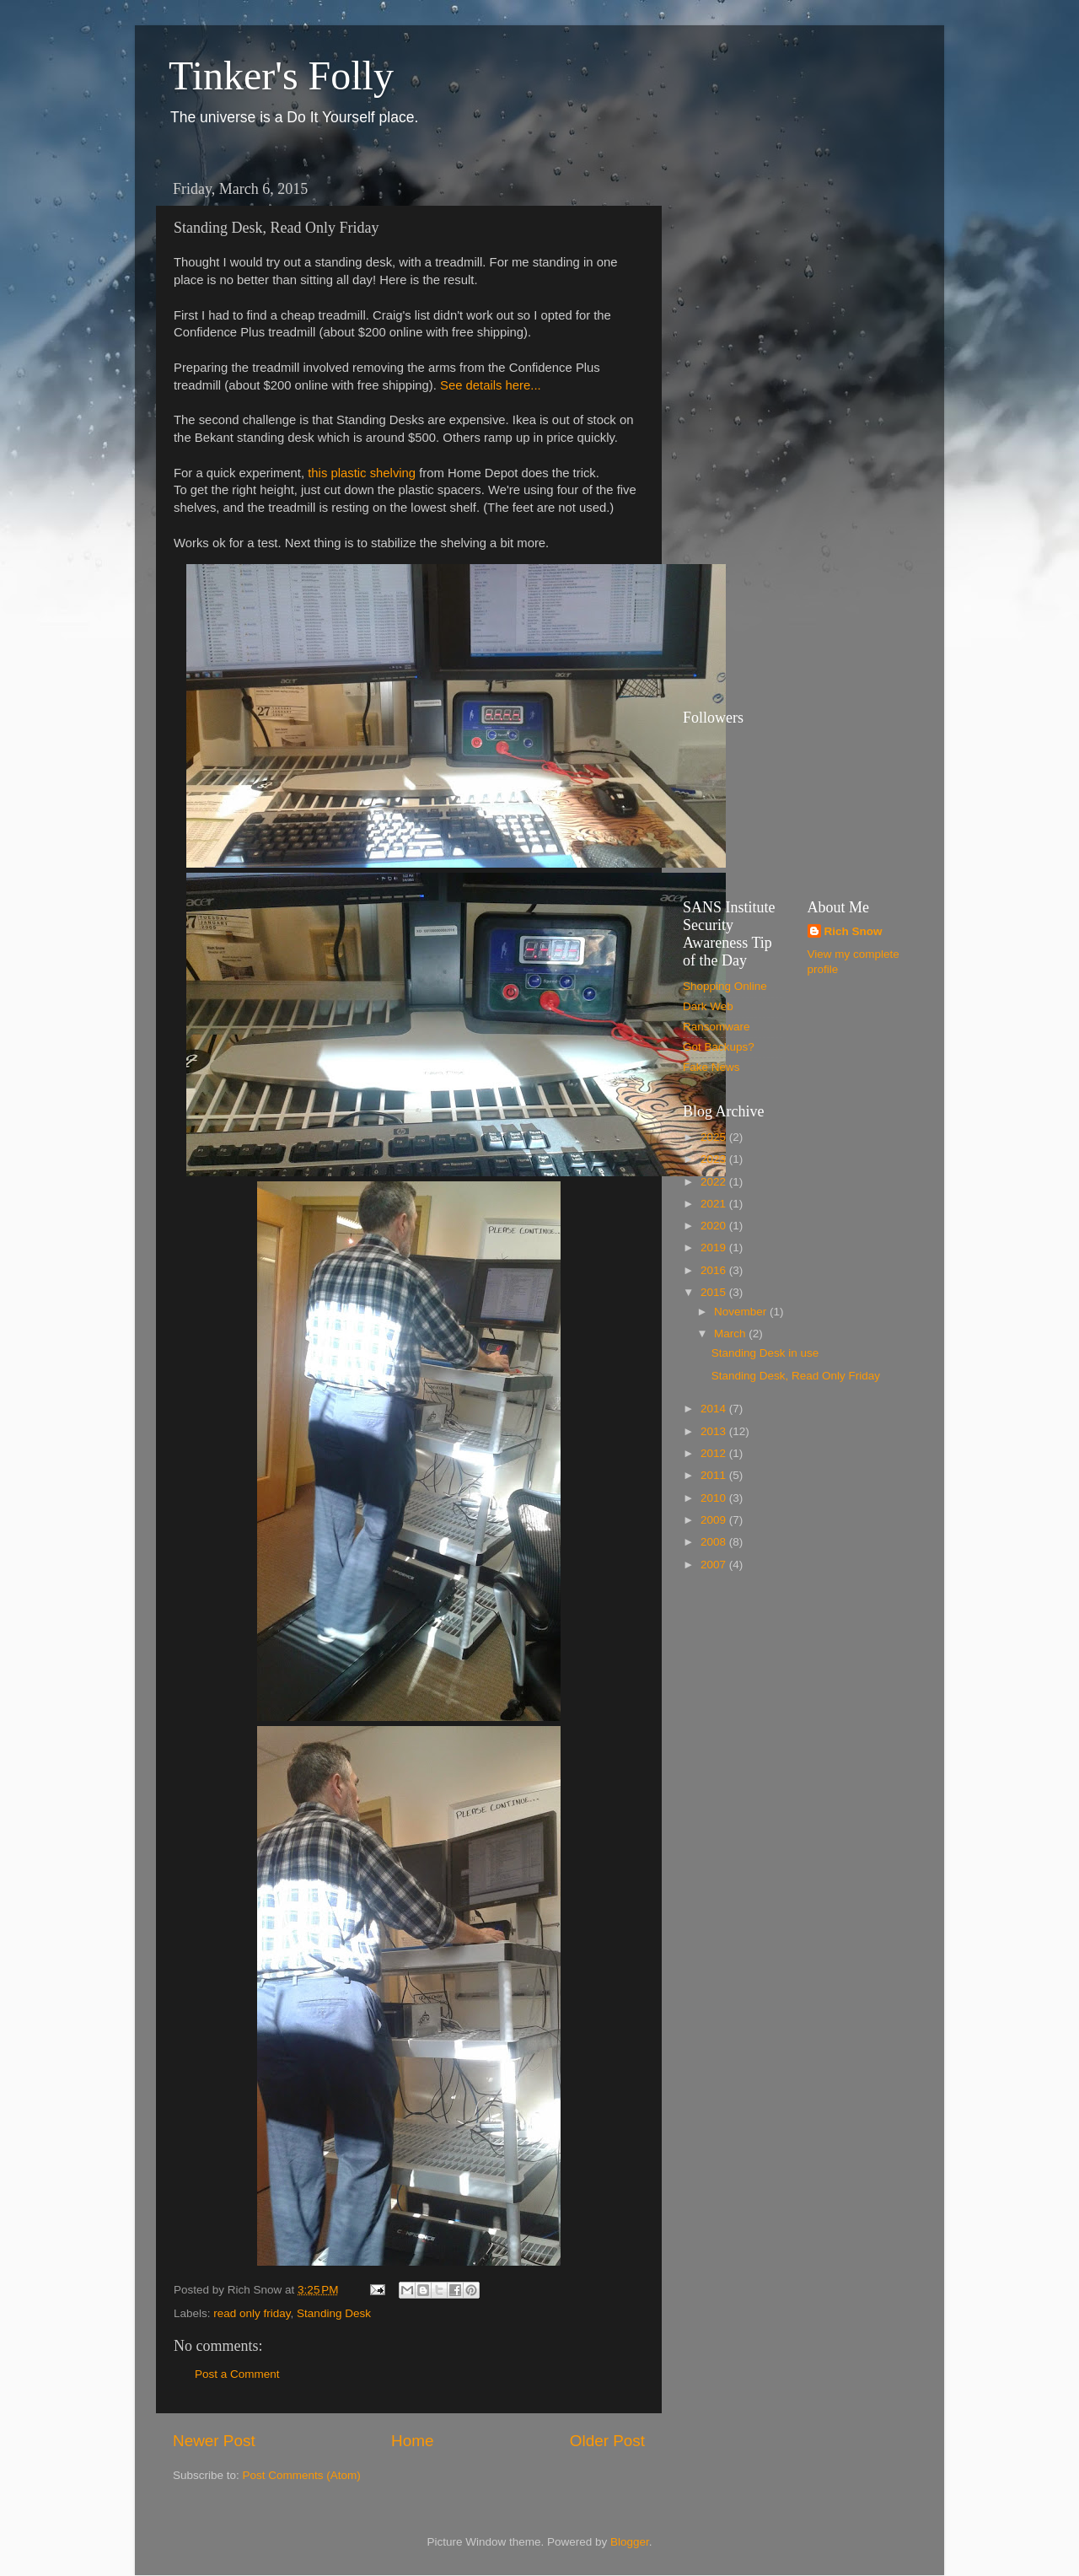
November (742, 1311)
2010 (715, 1498)
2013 (715, 1431)
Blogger (629, 2542)
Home (412, 2441)
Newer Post (214, 2441)
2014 (715, 1408)
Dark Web (708, 1006)
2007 (715, 1564)
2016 (715, 1270)
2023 (715, 1159)
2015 (715, 1292)
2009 (715, 1520)
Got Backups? (718, 1047)
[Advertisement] (750, 426)
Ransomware (716, 1026)
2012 (715, 1453)
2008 (715, 1541)
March (731, 1333)
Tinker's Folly (281, 75)
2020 (715, 1225)
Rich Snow (853, 931)
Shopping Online (725, 986)
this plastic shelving (362, 473)
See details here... (490, 385)
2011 (715, 1475)
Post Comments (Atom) (302, 2475)
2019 (715, 1247)
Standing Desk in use (765, 1353)
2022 (715, 1181)
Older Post (607, 2441)
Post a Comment (237, 2374)
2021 (715, 1203)
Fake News (711, 1067)
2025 (715, 1137)
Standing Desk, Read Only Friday (795, 1375)
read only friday (251, 2313)
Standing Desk (334, 2313)
